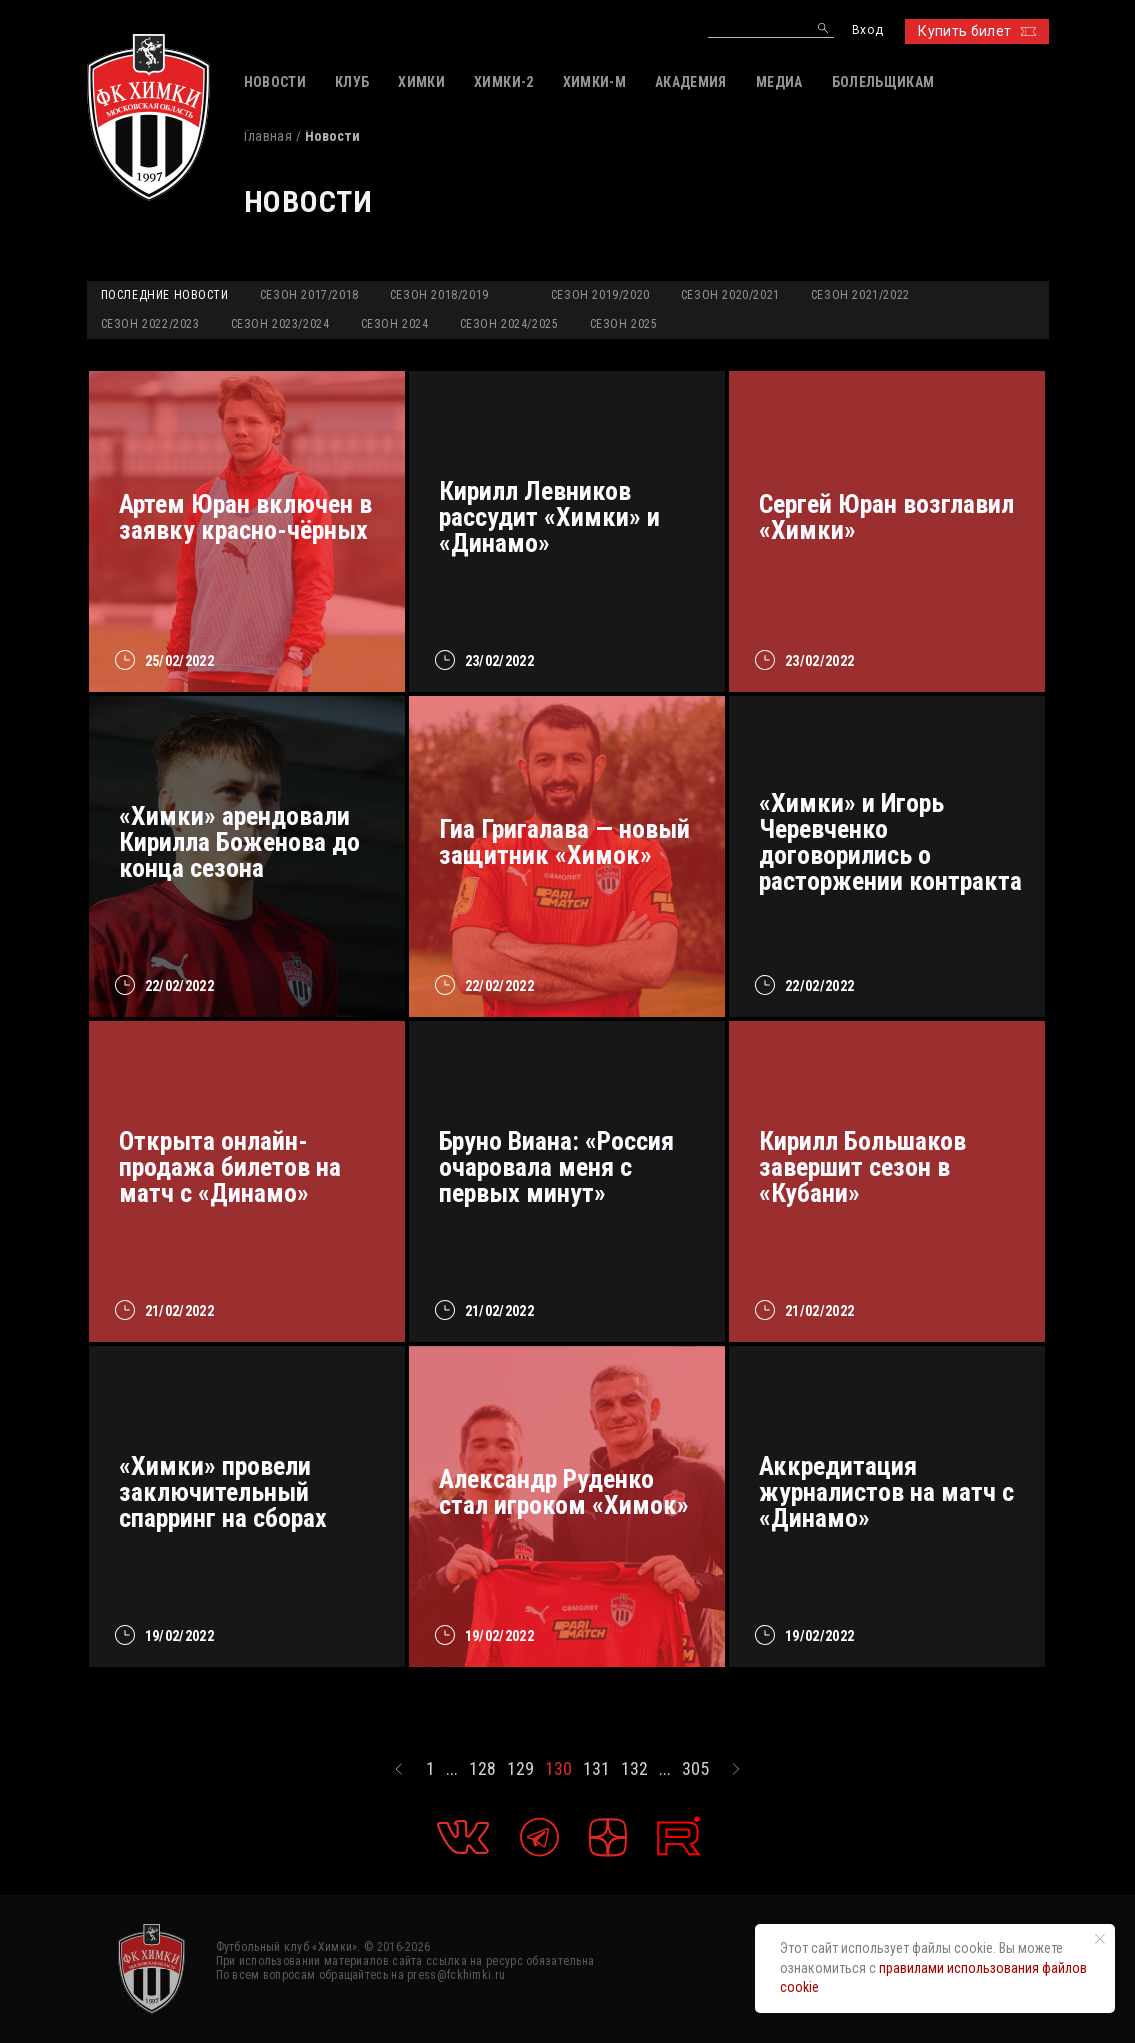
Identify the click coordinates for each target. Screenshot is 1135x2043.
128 (482, 1769)
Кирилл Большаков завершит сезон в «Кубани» (862, 1167)
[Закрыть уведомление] (1100, 1939)
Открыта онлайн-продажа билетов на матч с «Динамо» (230, 1167)
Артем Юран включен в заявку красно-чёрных (245, 517)
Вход (867, 30)
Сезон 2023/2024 (280, 324)
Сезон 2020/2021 (730, 295)
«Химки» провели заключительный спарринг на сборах (223, 1492)
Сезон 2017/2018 (309, 295)
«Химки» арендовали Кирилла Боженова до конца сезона (239, 842)
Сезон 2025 (624, 324)
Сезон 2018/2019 (439, 295)
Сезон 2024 (395, 324)
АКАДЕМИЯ (691, 82)
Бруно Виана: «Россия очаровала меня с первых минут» (556, 1167)
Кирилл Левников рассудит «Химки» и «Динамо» (549, 517)
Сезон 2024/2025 (509, 324)
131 (596, 1769)
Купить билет (976, 31)
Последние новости (165, 295)
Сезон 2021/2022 (860, 295)
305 (695, 1769)
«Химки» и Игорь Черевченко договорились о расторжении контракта (890, 842)
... (452, 1769)
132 (634, 1769)
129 (520, 1769)
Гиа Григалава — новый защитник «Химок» (564, 842)
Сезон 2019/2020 (600, 295)
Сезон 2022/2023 (150, 324)
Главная (268, 136)
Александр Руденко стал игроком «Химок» (564, 1492)
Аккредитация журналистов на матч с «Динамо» (886, 1492)
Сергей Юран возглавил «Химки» (886, 517)
